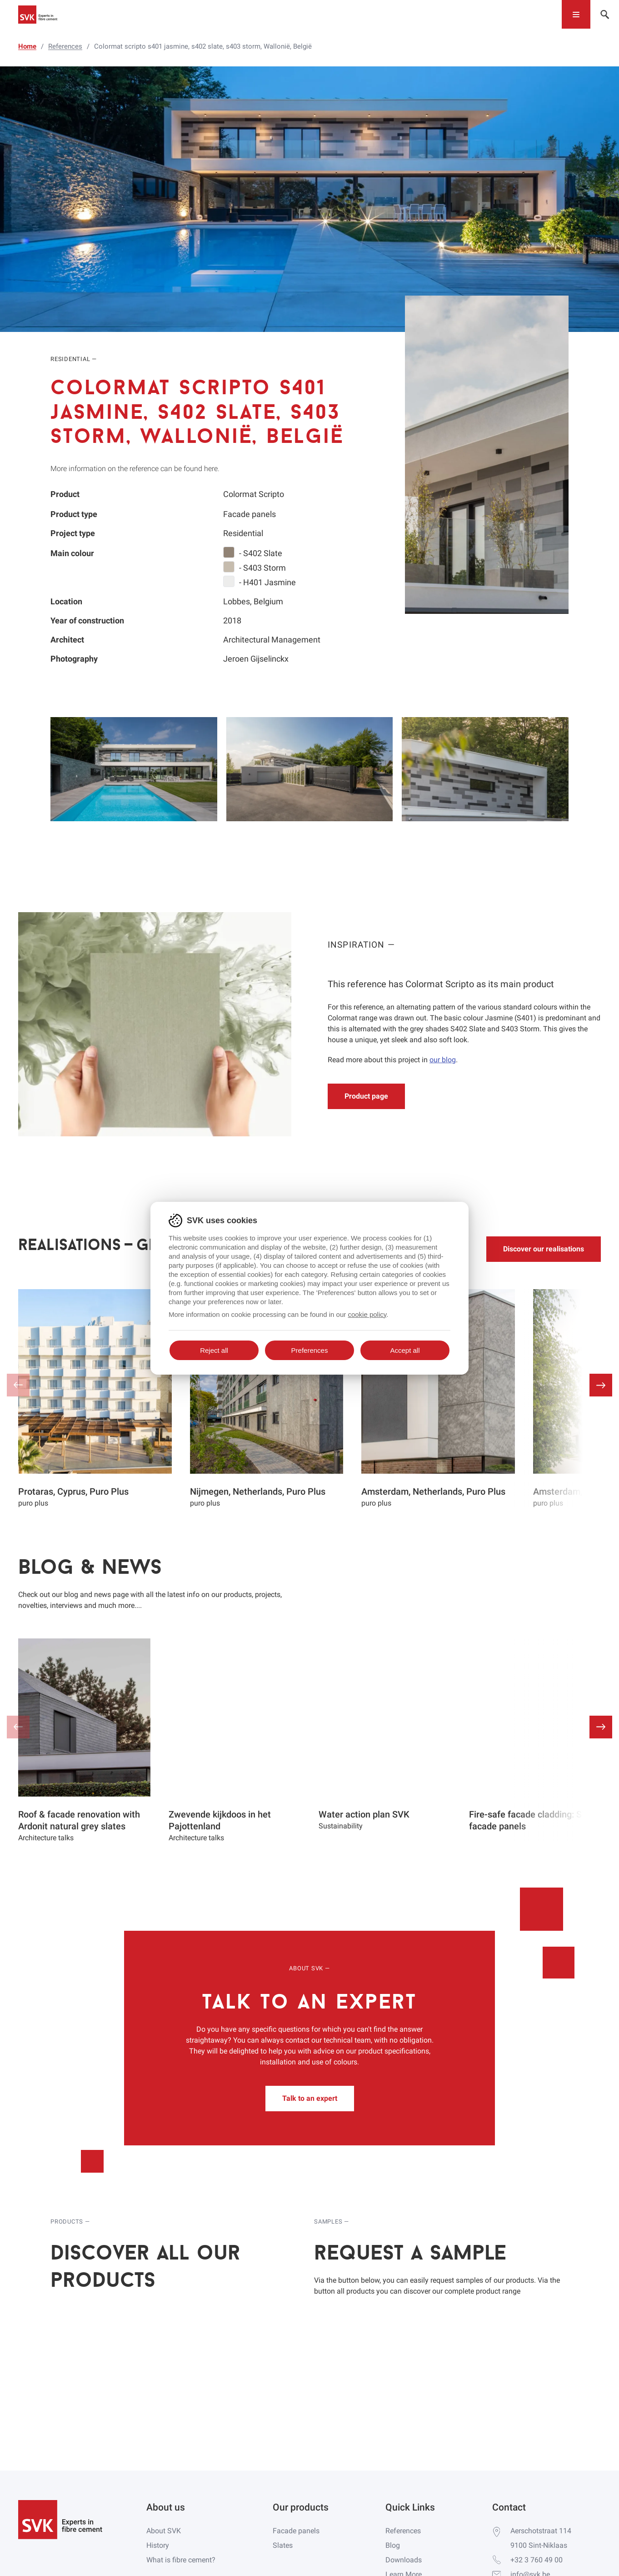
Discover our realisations (543, 1249)
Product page (366, 1096)
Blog (392, 2545)
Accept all (404, 1350)
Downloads (403, 2560)
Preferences (309, 1350)
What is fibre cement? (180, 2560)
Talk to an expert (309, 2098)
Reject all (214, 1350)
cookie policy (367, 1314)
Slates (283, 2545)
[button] (600, 1385)
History (157, 2545)
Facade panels (296, 2530)
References (403, 2530)
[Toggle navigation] (576, 14)
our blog (442, 1059)
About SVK (163, 2530)
